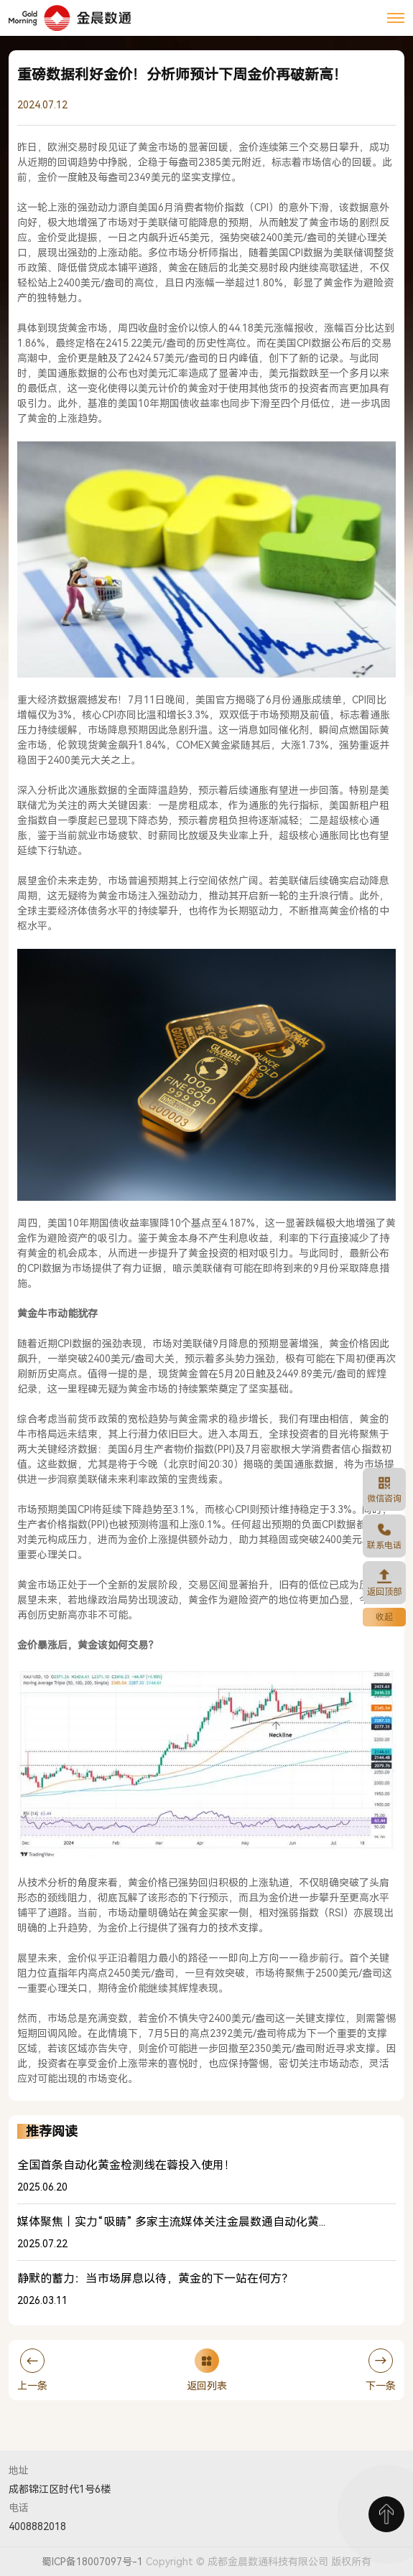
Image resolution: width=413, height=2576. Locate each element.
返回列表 (207, 2370)
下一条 (381, 2370)
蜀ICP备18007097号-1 (92, 2561)
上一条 (32, 2370)
